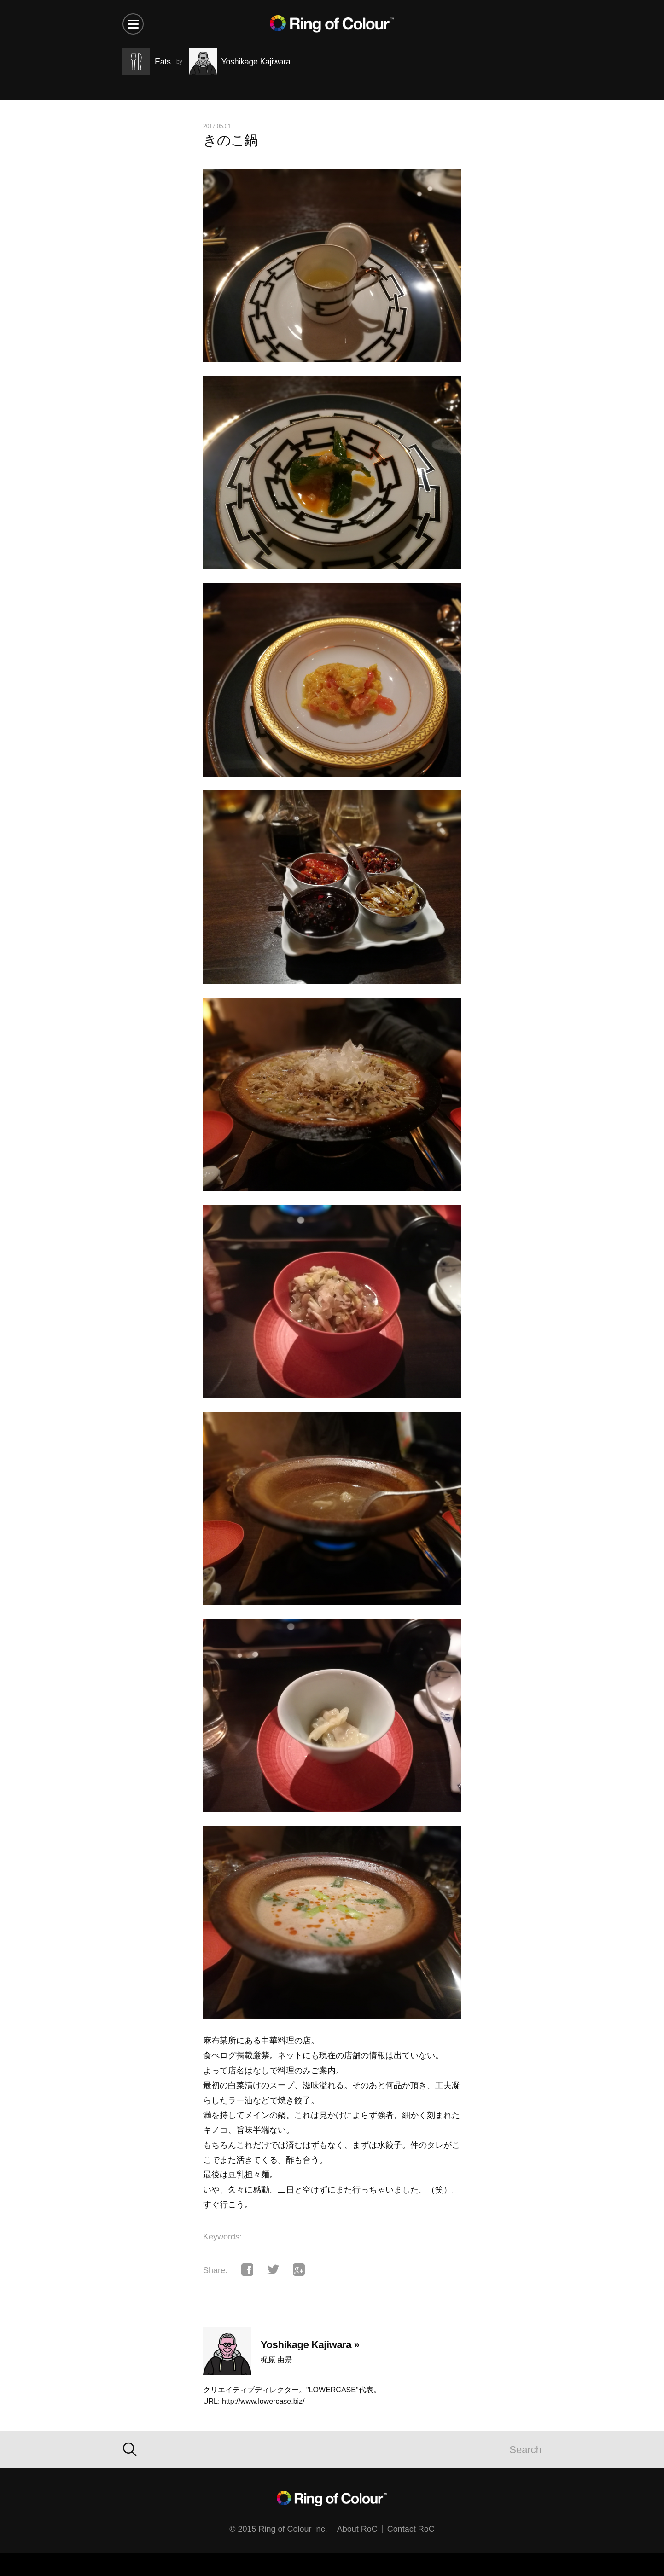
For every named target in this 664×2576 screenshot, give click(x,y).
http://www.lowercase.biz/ (263, 2401)
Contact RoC (411, 2529)
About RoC (357, 2529)
